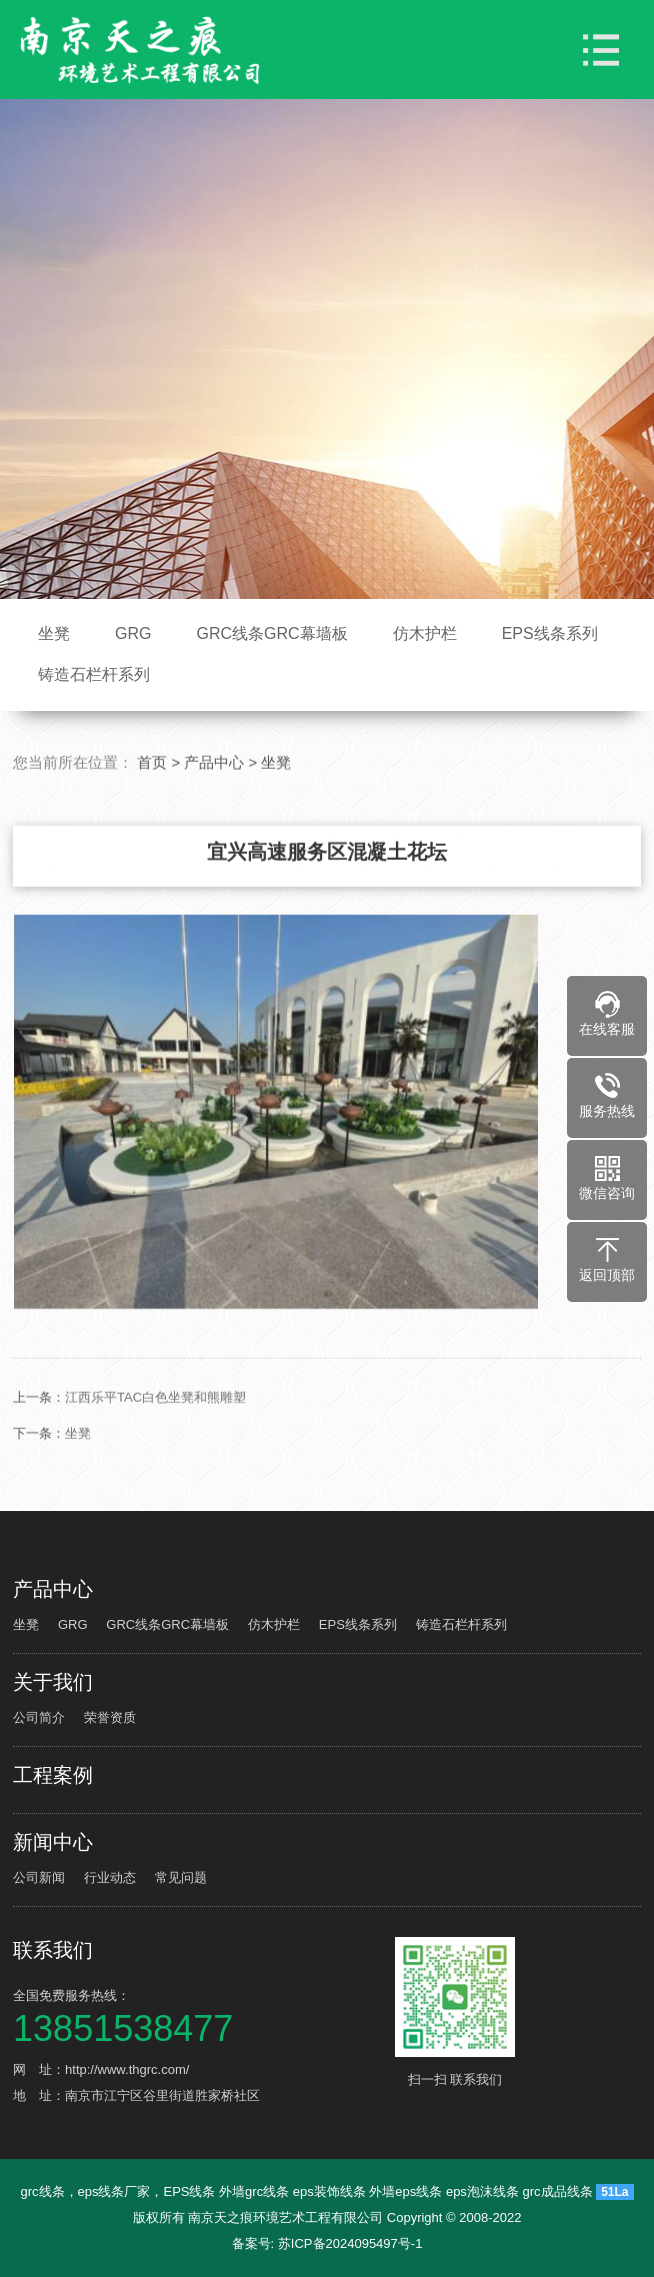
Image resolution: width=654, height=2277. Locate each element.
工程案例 (53, 1775)
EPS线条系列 (550, 633)
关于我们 (53, 1682)
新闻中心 (53, 1842)
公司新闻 (39, 1877)
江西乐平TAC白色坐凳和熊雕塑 (155, 1442)
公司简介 (39, 1717)
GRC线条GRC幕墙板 (272, 633)
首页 (152, 808)
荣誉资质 (110, 1717)
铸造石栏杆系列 (94, 674)
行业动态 (110, 1877)
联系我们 (53, 1950)
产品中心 (214, 808)
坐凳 (54, 633)
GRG (133, 633)
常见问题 (181, 1877)
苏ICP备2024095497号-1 (350, 2243)
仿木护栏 (425, 633)
